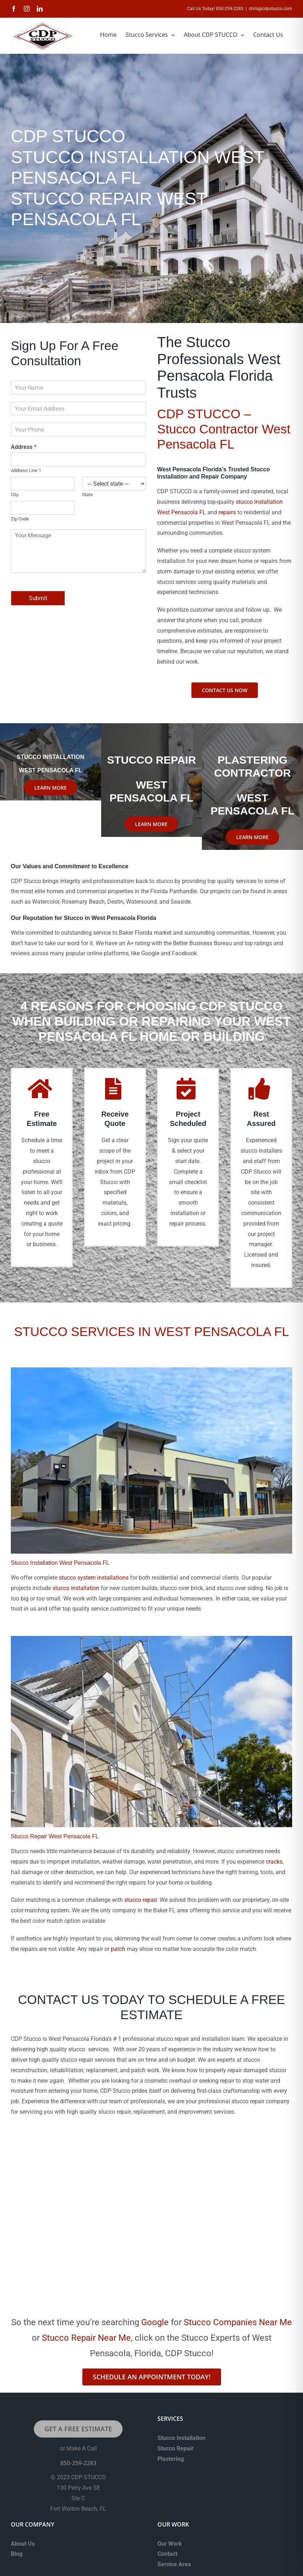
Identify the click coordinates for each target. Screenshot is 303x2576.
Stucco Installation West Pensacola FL (60, 1563)
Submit (38, 598)
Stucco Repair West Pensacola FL (55, 1836)
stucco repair (140, 1899)
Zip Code (20, 518)
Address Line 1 (26, 470)
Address (23, 447)
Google (155, 2322)
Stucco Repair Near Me (86, 2338)
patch (118, 1949)
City (14, 494)
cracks (274, 1861)
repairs (227, 512)
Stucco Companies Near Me (238, 2322)
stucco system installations (94, 1577)
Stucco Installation (181, 2438)
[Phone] (78, 429)
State (87, 494)
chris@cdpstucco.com (270, 8)
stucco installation (75, 1588)
